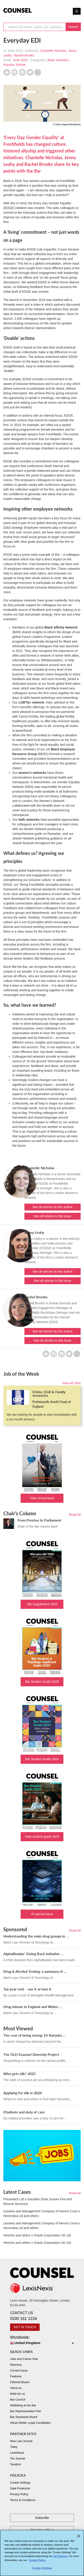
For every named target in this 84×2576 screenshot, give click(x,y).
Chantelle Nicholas (53, 50)
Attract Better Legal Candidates (30, 2422)
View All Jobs (71, 1383)
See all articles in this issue (52, 1216)
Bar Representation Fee (25, 2411)
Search (73, 27)
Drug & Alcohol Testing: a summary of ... (35, 1971)
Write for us (17, 2393)
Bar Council (17, 2399)
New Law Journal (21, 2441)
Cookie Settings (20, 2482)
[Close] (79, 2536)
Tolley (13, 2447)
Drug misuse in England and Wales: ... (32, 2006)
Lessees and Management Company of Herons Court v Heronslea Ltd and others (41, 2213)
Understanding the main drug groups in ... (36, 1936)
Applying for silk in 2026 (22, 2093)
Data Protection (20, 2488)
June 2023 (20, 60)
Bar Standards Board (23, 2417)
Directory (16, 2364)
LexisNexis (17, 2452)
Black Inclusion (57, 60)
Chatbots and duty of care (24, 2112)
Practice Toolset (14, 65)
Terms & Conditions (22, 2500)
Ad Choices (60, 2556)
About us (16, 2388)
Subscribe (42, 2518)
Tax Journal (17, 2458)
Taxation (15, 2464)
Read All (75, 1514)
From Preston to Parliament (39, 1520)
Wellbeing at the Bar (23, 2405)
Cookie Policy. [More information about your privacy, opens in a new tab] (37, 2560)
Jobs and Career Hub (24, 2359)
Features (16, 2376)
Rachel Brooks (24, 55)
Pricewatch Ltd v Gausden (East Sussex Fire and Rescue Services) (37, 2201)
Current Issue (19, 2370)
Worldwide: (42, 2340)
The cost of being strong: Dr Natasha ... (34, 2035)
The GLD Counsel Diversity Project (31, 2054)
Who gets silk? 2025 (19, 2073)
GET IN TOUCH (25, 2327)
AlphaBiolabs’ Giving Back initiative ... (33, 1954)
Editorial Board (19, 2382)
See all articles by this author (52, 1207)
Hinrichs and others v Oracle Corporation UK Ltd (37, 2235)
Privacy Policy (19, 2494)
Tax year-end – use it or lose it (27, 1989)
